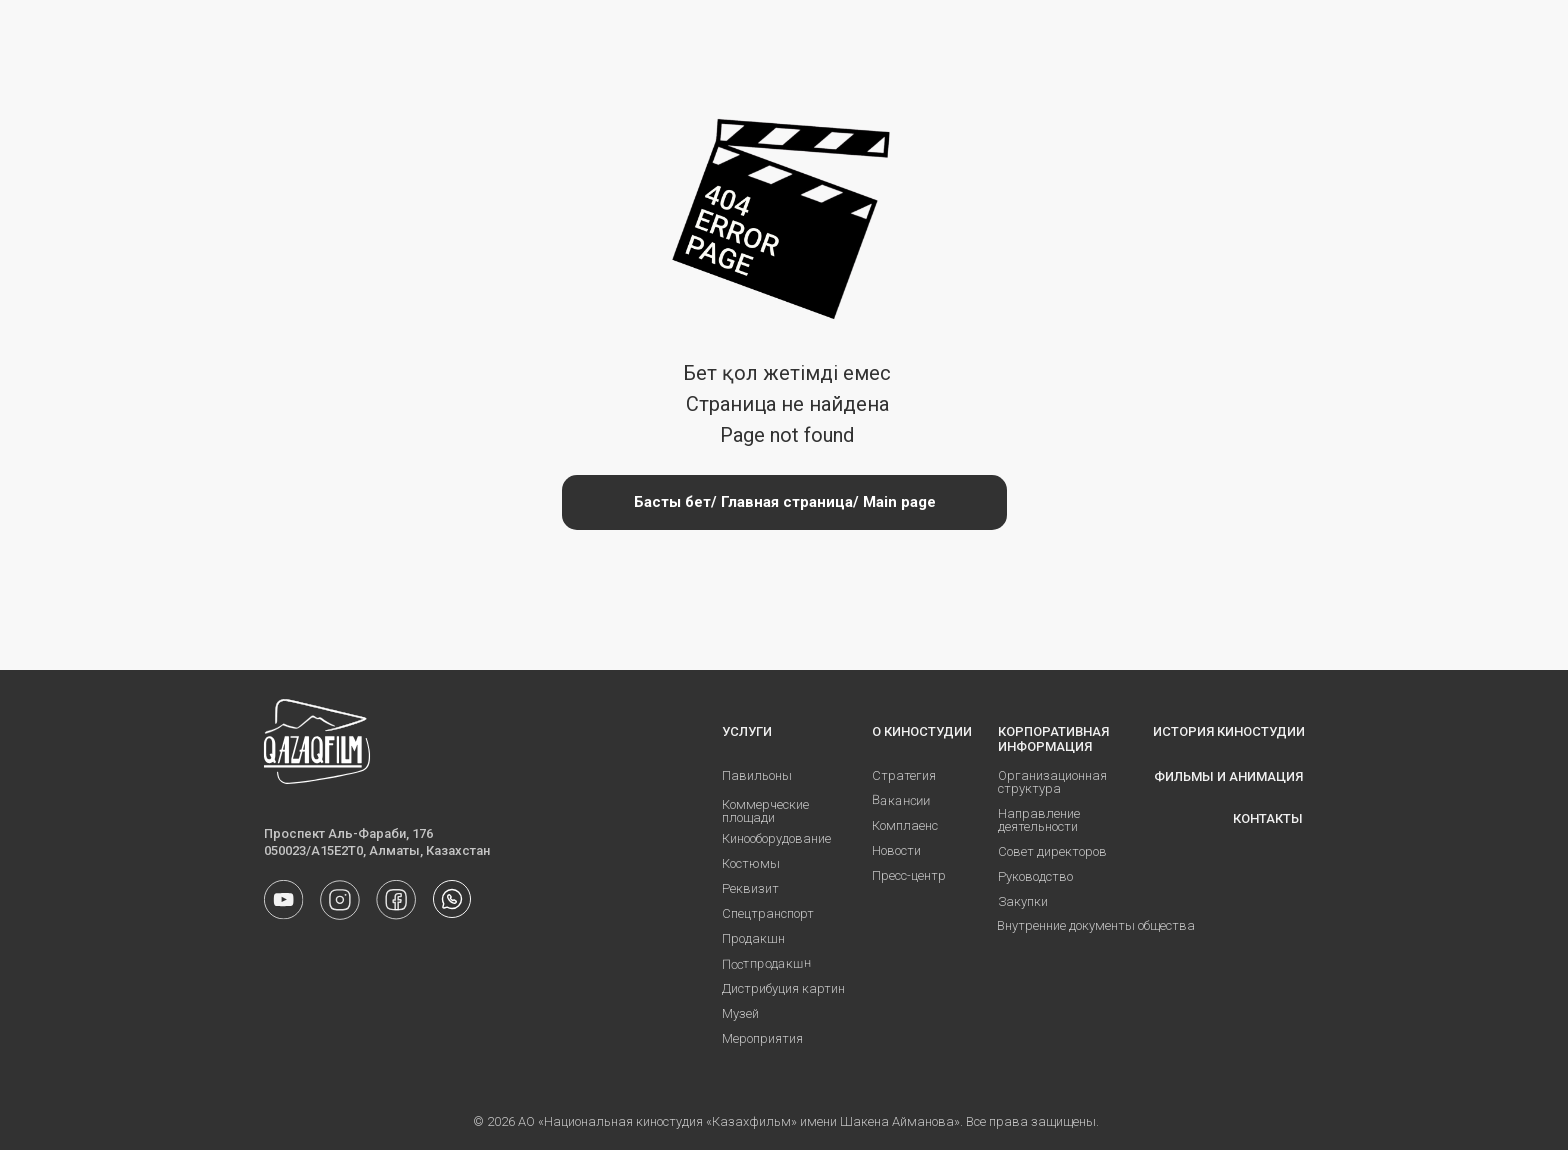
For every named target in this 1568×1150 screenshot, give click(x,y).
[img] (452, 899)
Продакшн (753, 938)
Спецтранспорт (768, 913)
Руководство (1035, 876)
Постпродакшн (766, 963)
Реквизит (750, 888)
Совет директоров (1052, 851)
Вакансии (901, 800)
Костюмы (751, 863)
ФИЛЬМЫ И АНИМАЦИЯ (1228, 776)
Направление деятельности (1039, 820)
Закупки (1023, 901)
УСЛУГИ (747, 731)
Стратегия (904, 775)
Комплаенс (905, 825)
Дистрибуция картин (783, 988)
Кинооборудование (776, 838)
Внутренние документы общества (1096, 925)
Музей (740, 1013)
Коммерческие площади (765, 811)
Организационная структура (1052, 782)
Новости (896, 850)
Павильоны (757, 775)
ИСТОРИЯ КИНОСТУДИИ (1229, 731)
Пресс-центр (909, 875)
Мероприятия (762, 1038)
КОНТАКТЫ (1268, 818)
